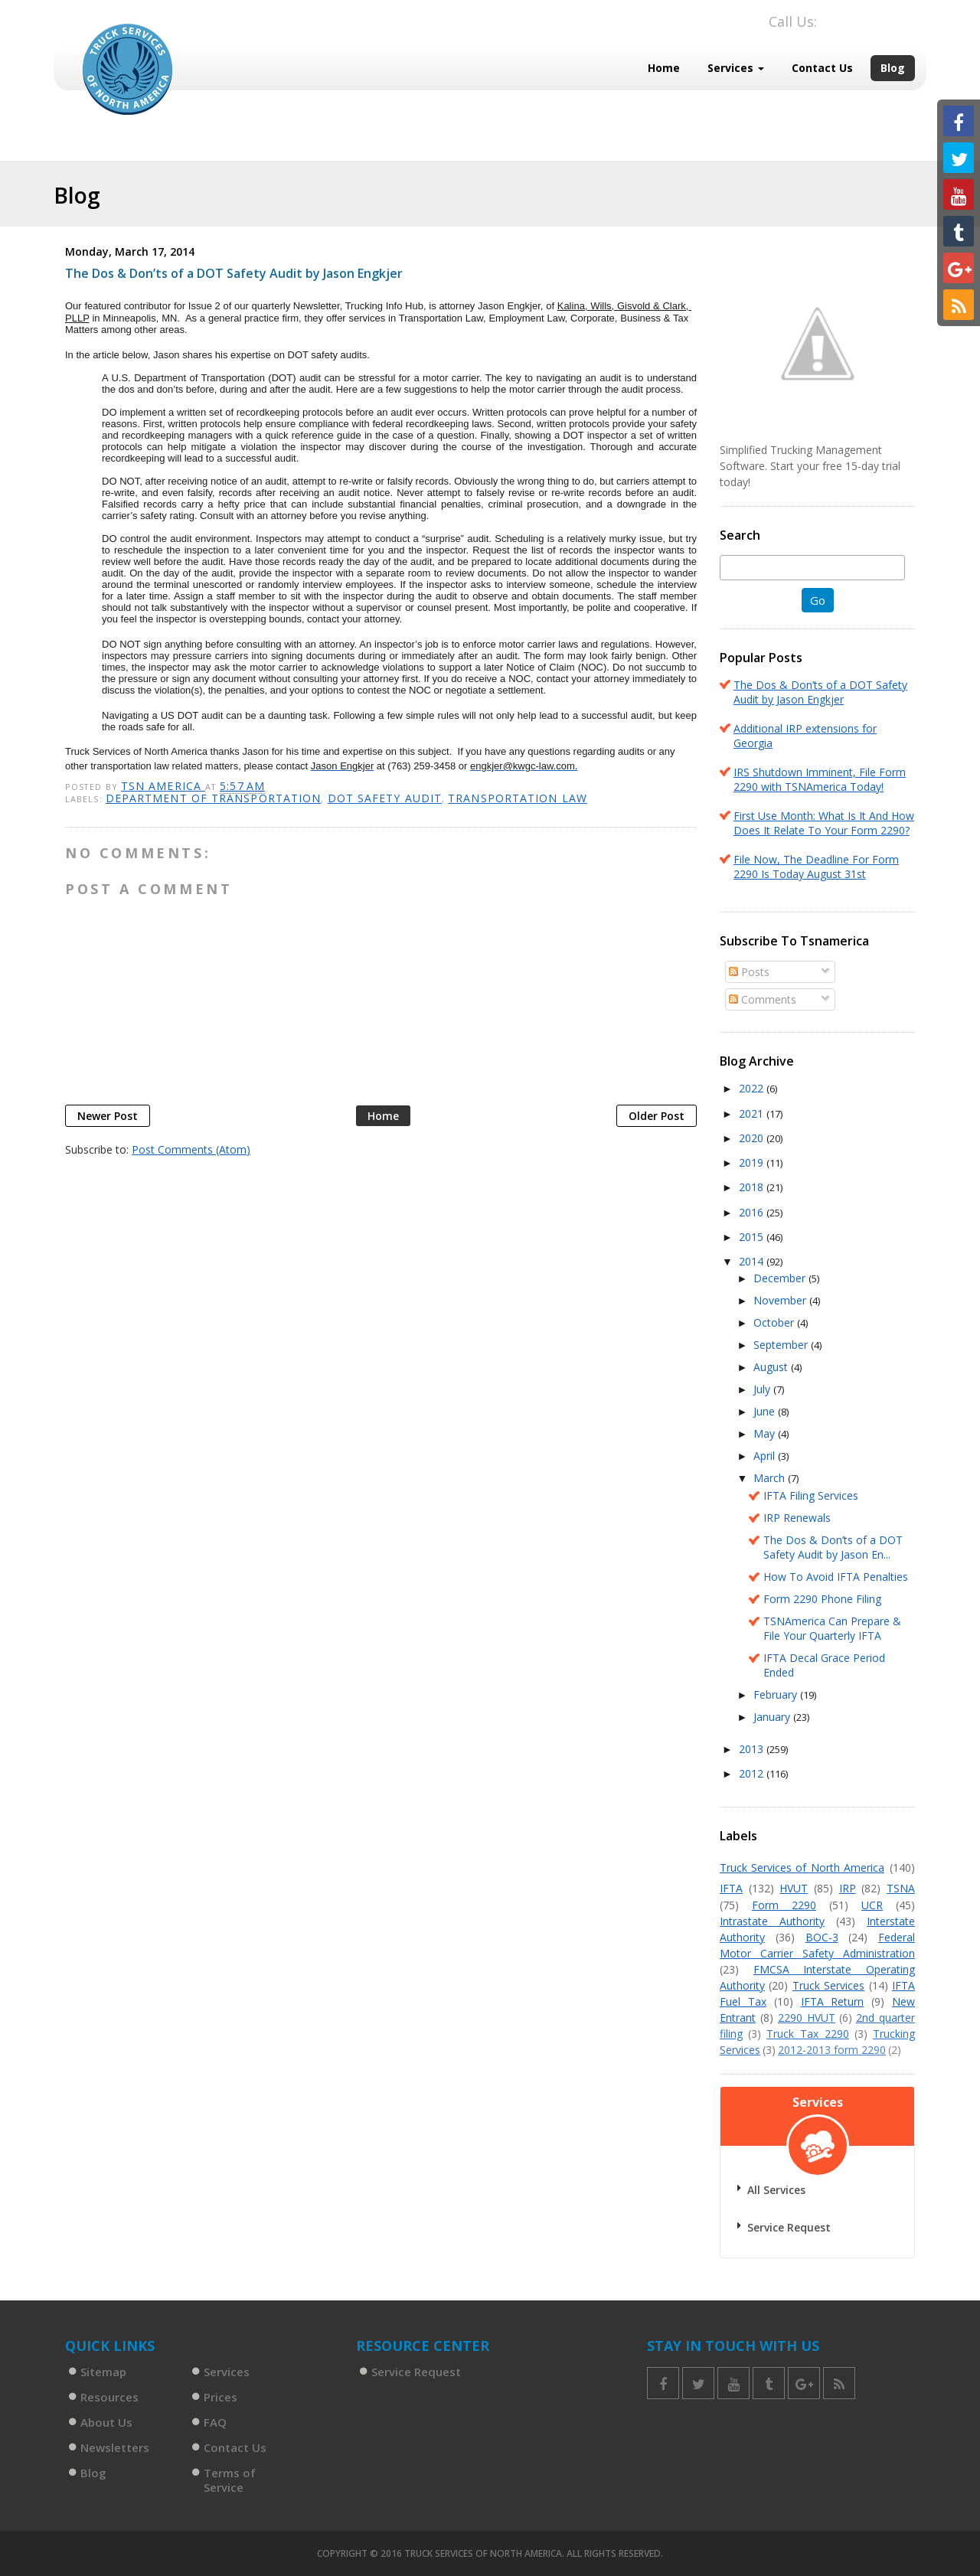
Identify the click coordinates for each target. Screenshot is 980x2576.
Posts (749, 972)
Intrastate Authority (772, 1921)
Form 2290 (784, 1905)
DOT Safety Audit (385, 798)
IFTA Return (832, 2001)
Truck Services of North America (802, 1867)
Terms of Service (230, 2480)
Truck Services (828, 1985)
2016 (752, 1212)
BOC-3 (821, 1937)
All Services (776, 2190)
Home (664, 67)
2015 (752, 1236)
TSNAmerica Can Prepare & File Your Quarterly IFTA (832, 1628)
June (765, 1411)
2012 (752, 1773)
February (776, 1694)
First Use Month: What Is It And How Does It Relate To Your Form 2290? (823, 822)
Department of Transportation (214, 798)
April (765, 1455)
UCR (872, 1905)
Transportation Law (517, 798)
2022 (752, 1088)
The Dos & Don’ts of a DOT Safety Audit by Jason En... (833, 1547)
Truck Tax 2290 (807, 2033)
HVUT (793, 1888)
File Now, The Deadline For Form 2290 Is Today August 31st (816, 866)
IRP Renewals (797, 1517)
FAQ (215, 2422)
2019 (752, 1162)
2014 (752, 1261)
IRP (847, 1888)
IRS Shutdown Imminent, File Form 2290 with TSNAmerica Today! (819, 779)
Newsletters (114, 2447)
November (781, 1300)
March (770, 1478)
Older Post (656, 1115)
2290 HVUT (806, 2017)
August (772, 1367)
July (763, 1389)
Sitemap (103, 2371)
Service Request (789, 2227)
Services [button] (735, 67)
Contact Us (822, 67)
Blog (892, 67)
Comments (762, 999)
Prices (220, 2397)
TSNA (901, 1888)
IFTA (731, 1888)
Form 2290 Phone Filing (822, 1599)
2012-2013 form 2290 (832, 2049)
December (780, 1278)
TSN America (163, 786)
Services (227, 2371)
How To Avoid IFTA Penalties (835, 1576)
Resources (109, 2397)
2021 (752, 1113)
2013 (752, 1749)
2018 (752, 1187)
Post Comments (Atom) (191, 1149)
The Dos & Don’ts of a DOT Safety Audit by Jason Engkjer (820, 692)
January (773, 1716)
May (765, 1433)
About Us (106, 2422)
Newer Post (107, 1115)
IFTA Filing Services (810, 1495)
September (782, 1344)
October (775, 1322)
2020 (752, 1138)
